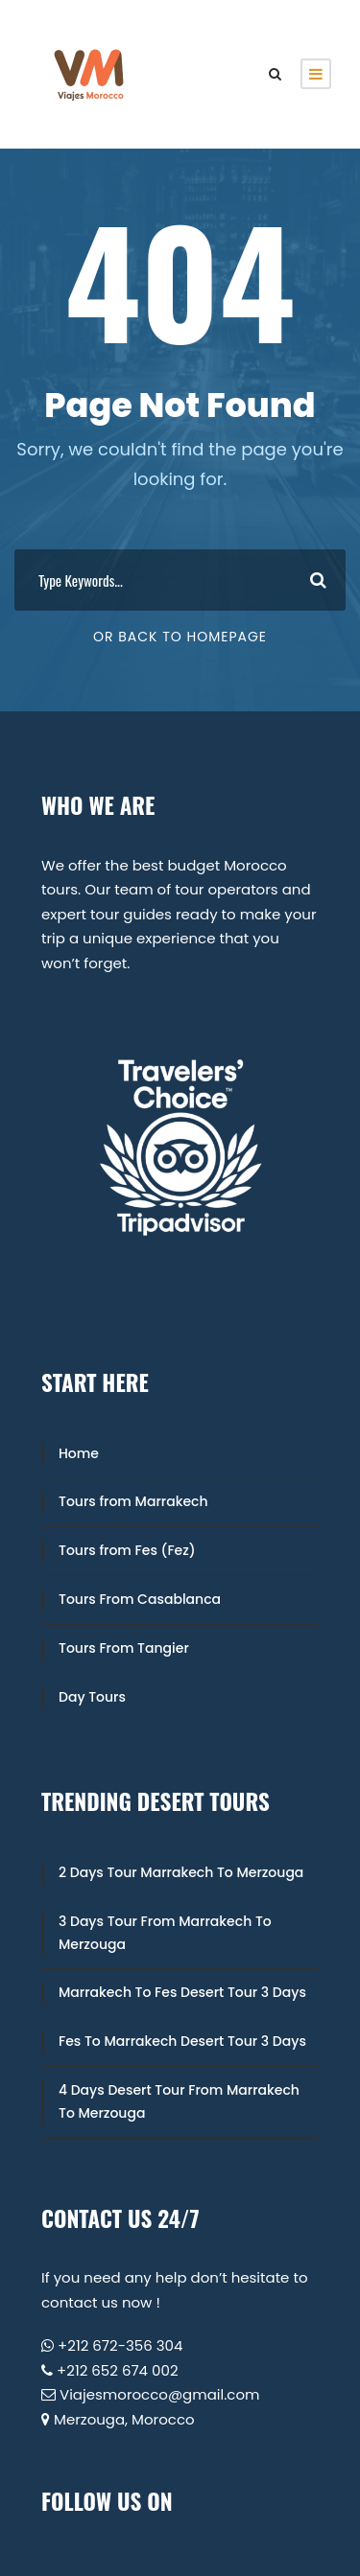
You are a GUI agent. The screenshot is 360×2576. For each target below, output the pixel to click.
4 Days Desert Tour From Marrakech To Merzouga (179, 2101)
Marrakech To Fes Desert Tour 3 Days (182, 1992)
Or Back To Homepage (180, 636)
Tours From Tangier (124, 1648)
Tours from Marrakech (133, 1501)
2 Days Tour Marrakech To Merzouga (181, 1872)
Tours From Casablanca (140, 1599)
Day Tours (92, 1696)
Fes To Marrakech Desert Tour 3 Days (182, 2041)
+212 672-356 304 (120, 2345)
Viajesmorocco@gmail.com (160, 2394)
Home (79, 1453)
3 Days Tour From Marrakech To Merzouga (165, 1933)
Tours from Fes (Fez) (127, 1550)
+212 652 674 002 (118, 2370)
